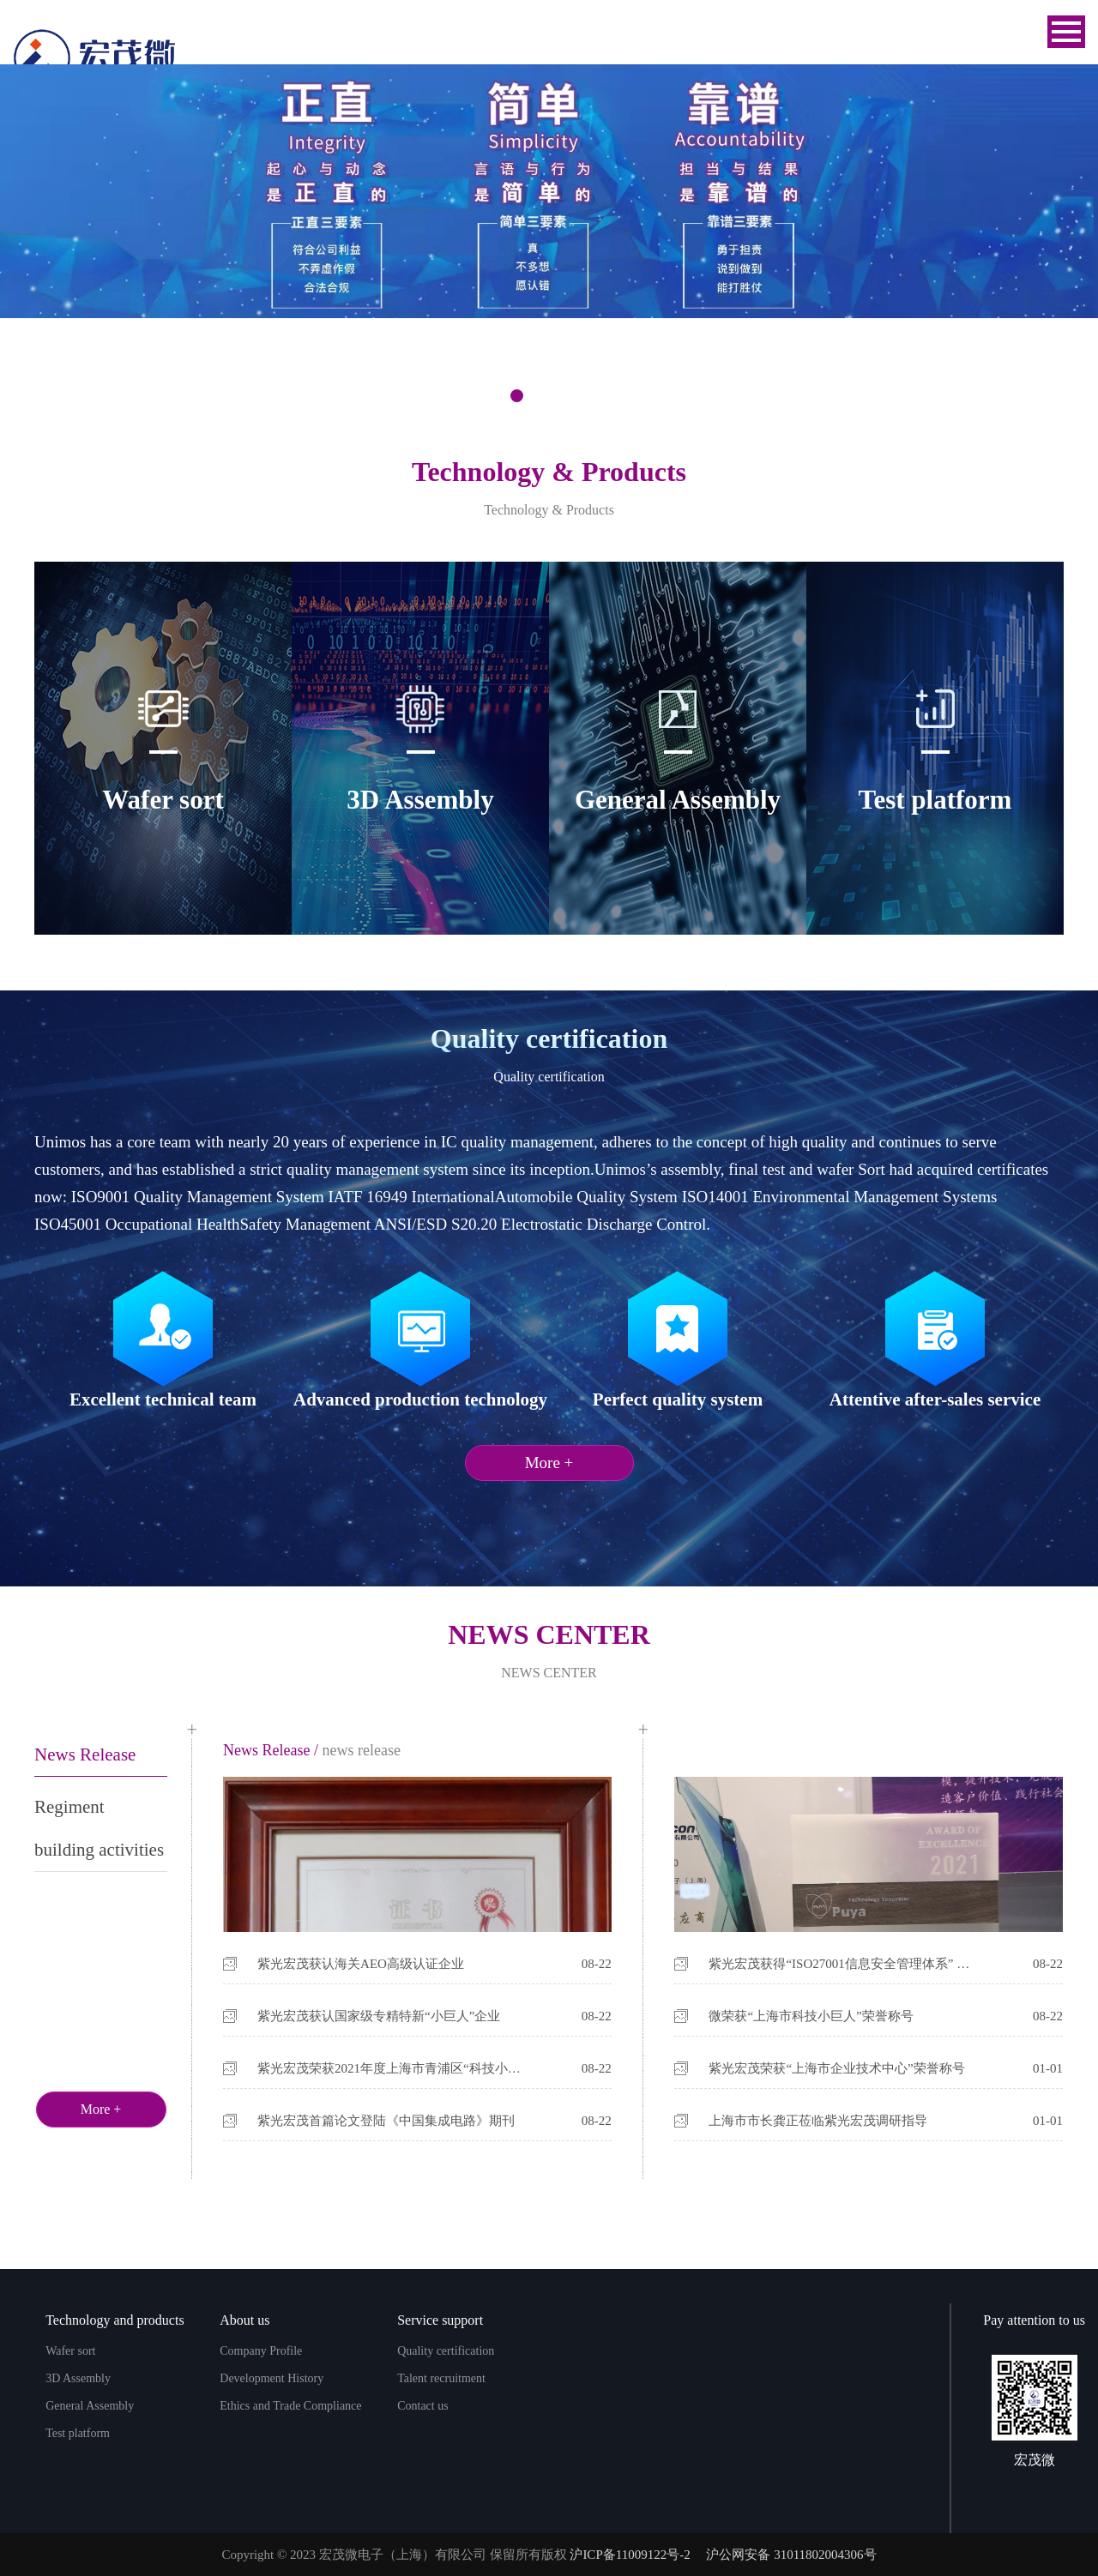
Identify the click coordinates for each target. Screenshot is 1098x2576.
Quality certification (445, 2350)
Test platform (77, 2433)
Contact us (423, 2405)
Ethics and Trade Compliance (290, 2405)
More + (549, 1463)
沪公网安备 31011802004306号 (791, 2554)
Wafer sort (70, 2350)
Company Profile (261, 2350)
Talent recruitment (441, 2378)
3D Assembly (78, 2378)
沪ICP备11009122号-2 (630, 2554)
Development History (271, 2378)
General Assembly (89, 2405)
